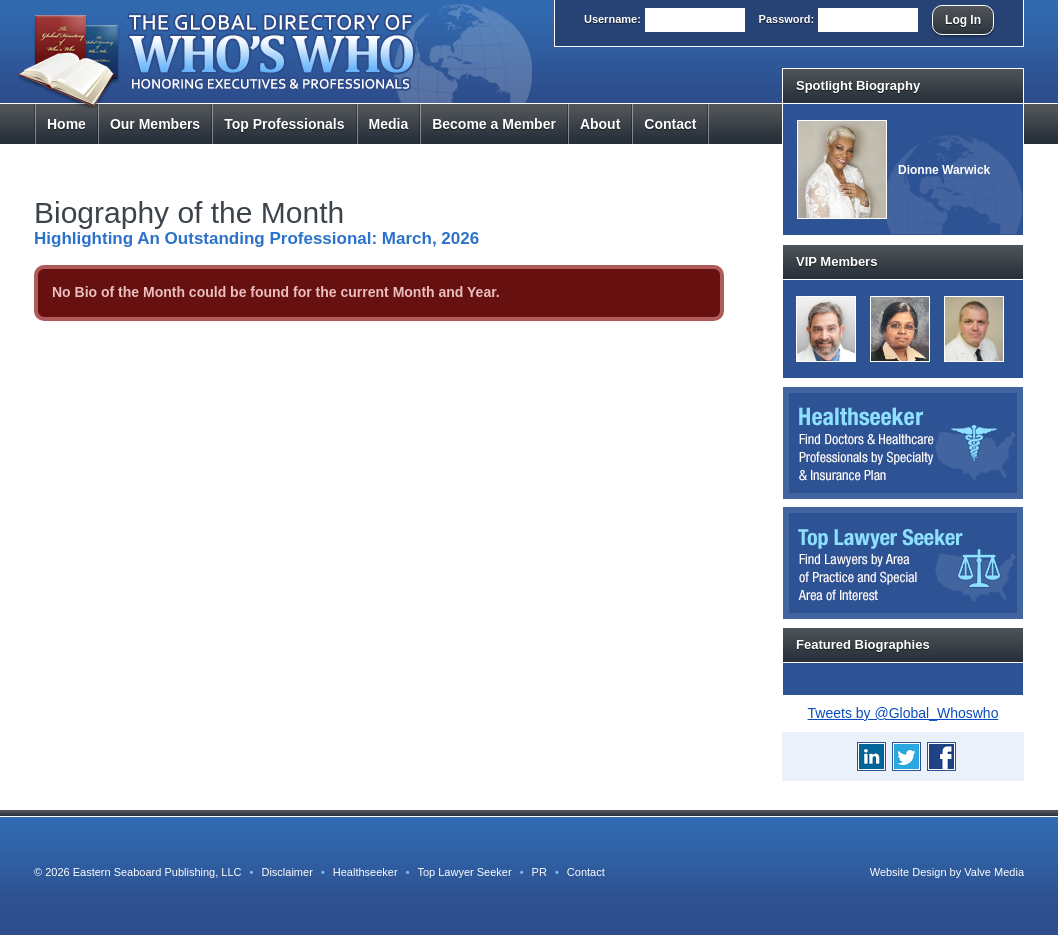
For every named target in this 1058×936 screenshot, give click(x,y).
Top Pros (284, 124)
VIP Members (836, 261)
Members (155, 124)
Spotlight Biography (858, 85)
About (600, 124)
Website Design (908, 872)
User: (612, 19)
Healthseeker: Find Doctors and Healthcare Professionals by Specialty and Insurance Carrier (903, 443)
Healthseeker (365, 872)
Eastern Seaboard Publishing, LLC (157, 872)
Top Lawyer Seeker (464, 872)
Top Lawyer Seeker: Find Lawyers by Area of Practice (903, 563)
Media (389, 124)
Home (66, 124)
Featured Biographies (863, 644)
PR (539, 872)
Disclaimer (286, 872)
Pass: (787, 19)
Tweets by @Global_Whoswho (903, 713)
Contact (670, 124)
